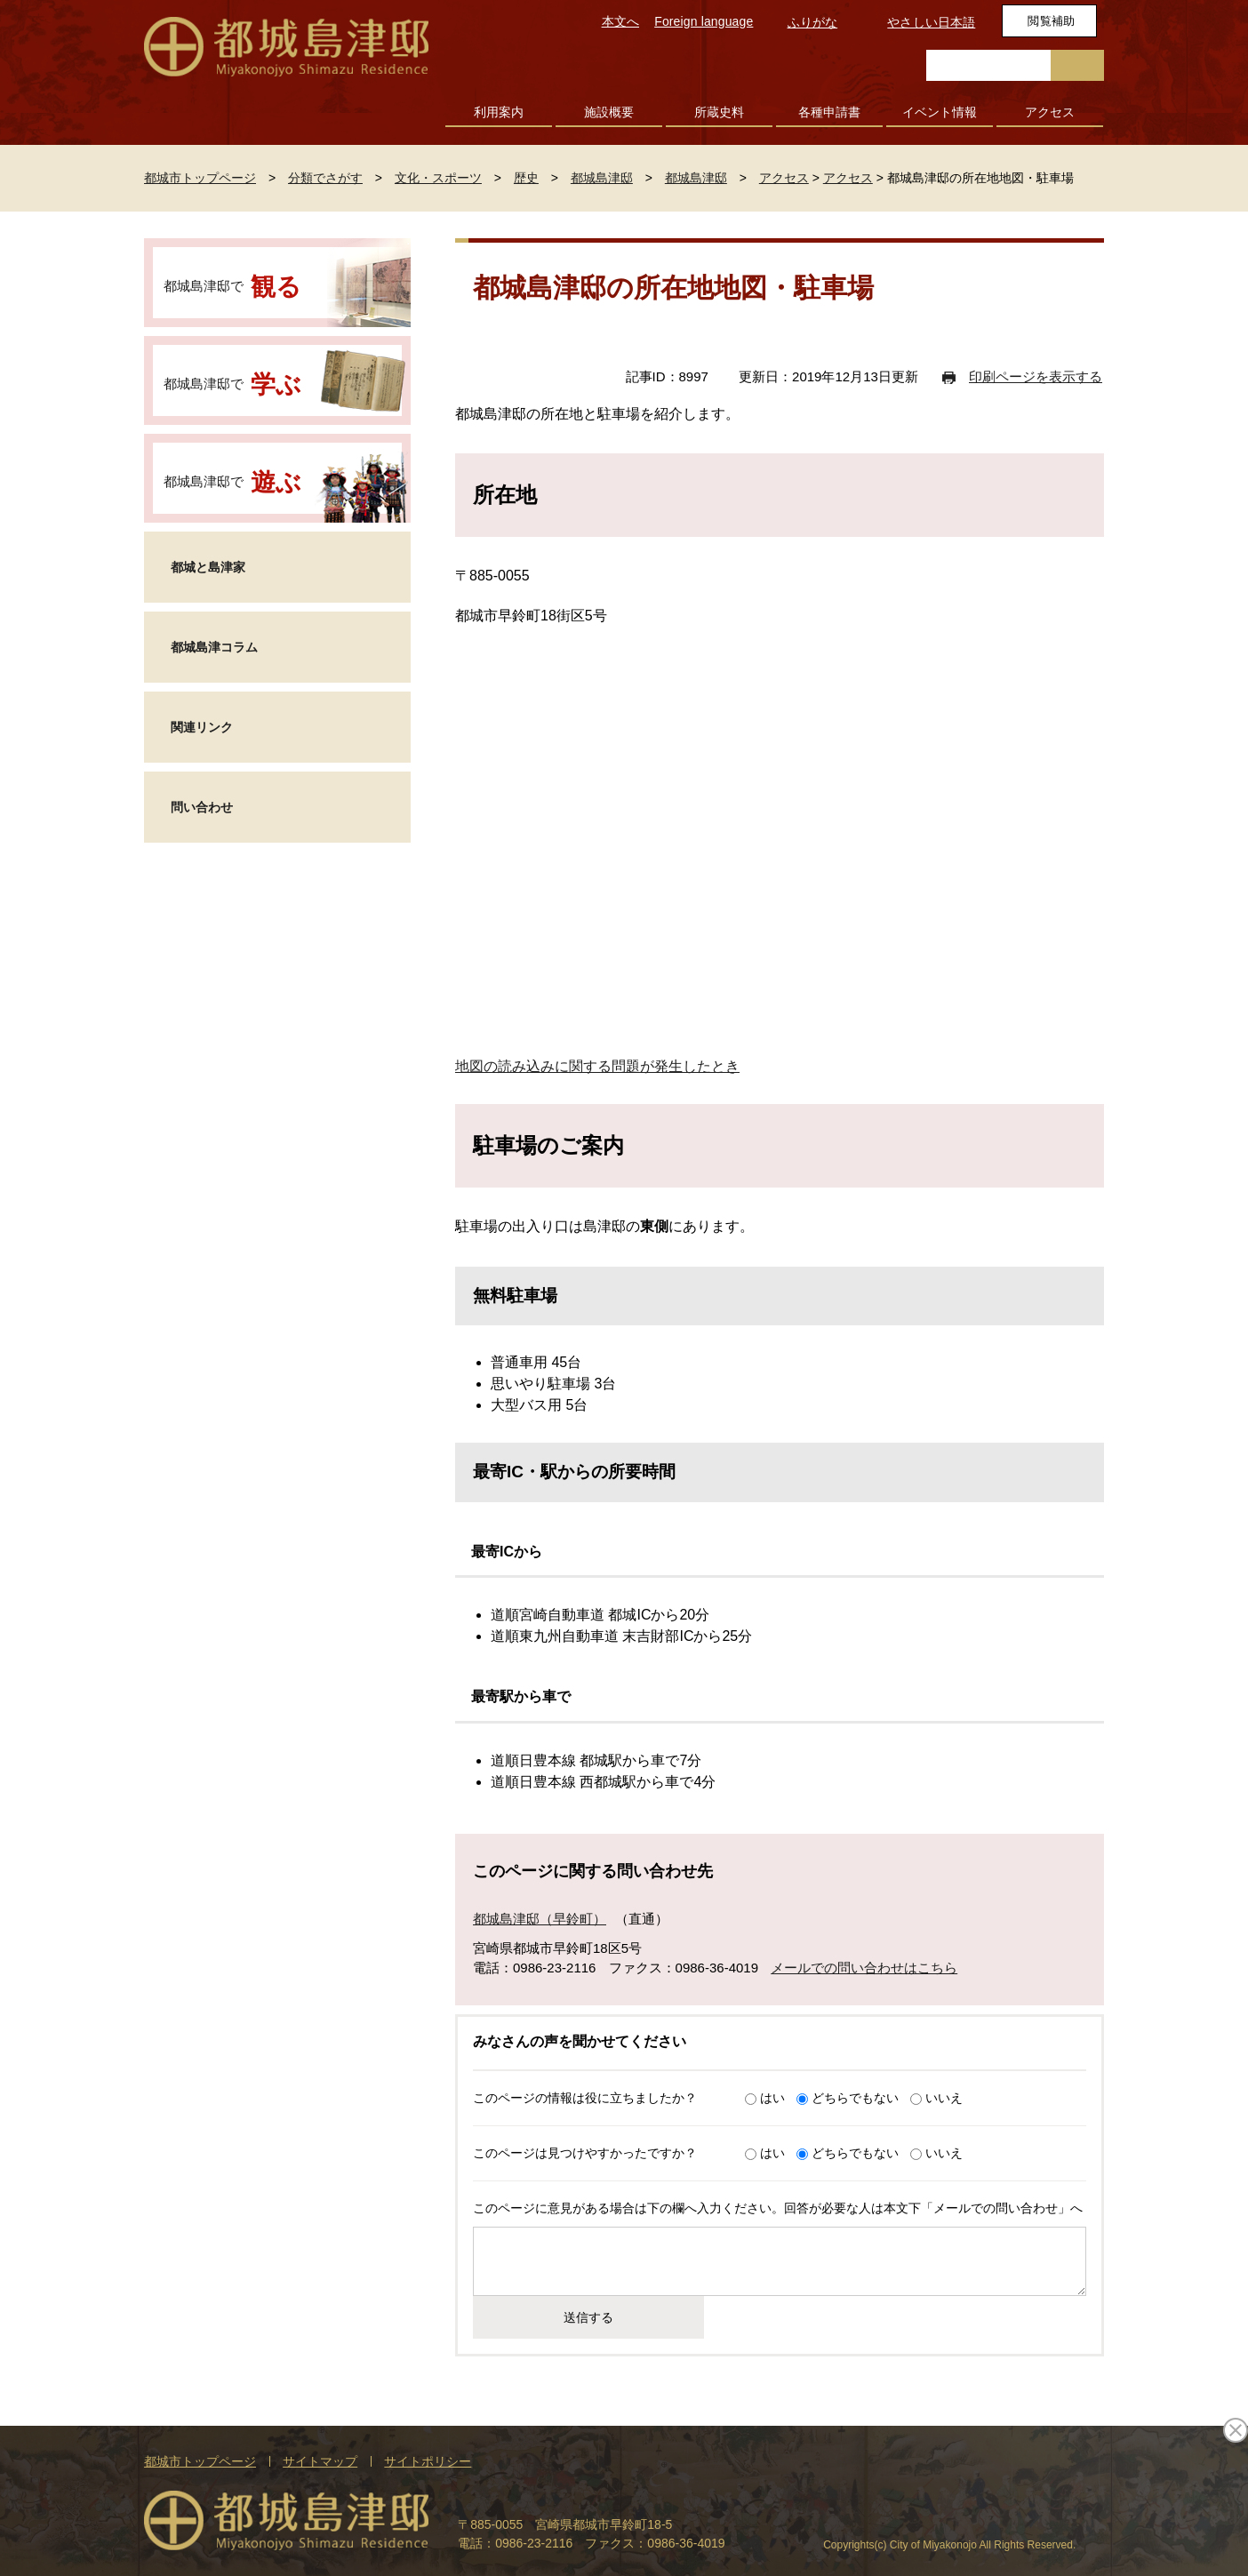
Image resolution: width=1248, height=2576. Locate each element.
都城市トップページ (200, 178)
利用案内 (499, 112)
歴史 (526, 178)
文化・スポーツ (438, 178)
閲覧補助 (1051, 21)
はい (772, 2098)
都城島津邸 (602, 178)
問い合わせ (202, 807)
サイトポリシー (427, 2461)
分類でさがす (325, 178)
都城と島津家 (208, 567)
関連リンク (202, 727)
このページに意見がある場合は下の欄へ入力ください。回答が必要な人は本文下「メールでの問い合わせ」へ (778, 2208)
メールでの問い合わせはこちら (864, 1967)
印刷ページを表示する (1035, 376)
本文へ (620, 21)
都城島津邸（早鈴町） (539, 1918)
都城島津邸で (232, 286)
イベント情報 (939, 112)
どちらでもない (855, 2098)
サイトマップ (320, 2461)
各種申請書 (829, 112)
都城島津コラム (214, 647)
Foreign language (703, 21)
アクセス (1050, 112)
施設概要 (609, 112)
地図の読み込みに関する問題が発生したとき (597, 1066)
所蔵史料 (719, 112)
